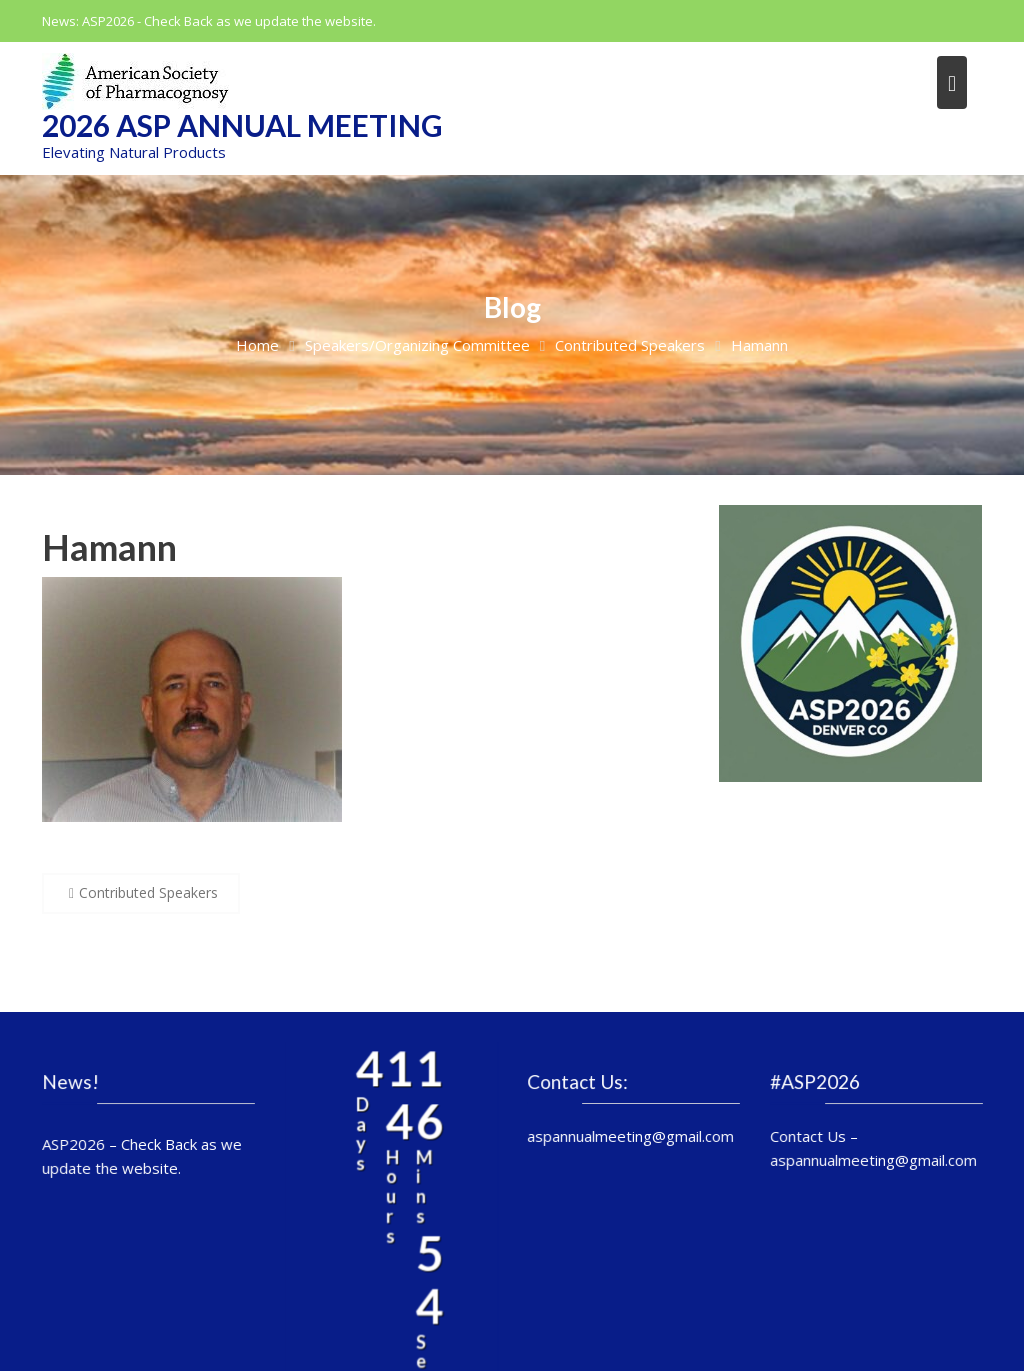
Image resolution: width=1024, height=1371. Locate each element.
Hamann (109, 547)
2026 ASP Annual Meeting (242, 125)
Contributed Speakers (148, 892)
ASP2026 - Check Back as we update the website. (229, 21)
